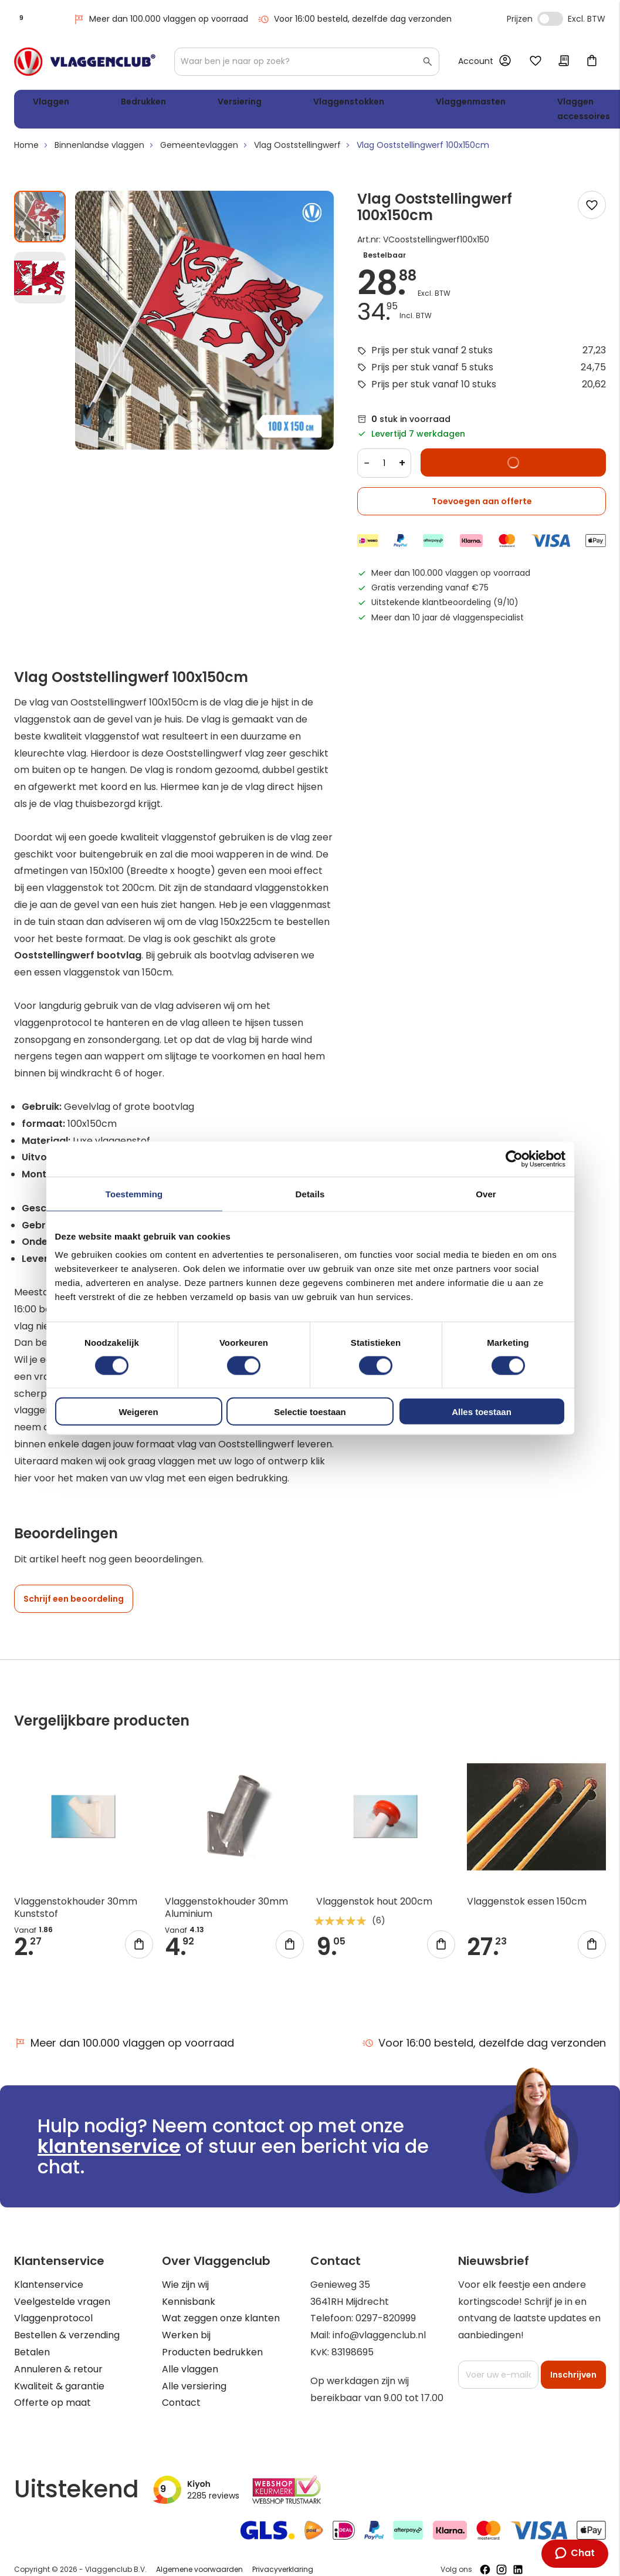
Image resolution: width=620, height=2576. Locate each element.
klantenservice (109, 2151)
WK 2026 (504, 111)
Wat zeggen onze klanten (221, 2322)
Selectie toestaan (310, 1412)
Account (475, 61)
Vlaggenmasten (356, 103)
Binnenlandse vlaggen (99, 150)
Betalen (32, 2357)
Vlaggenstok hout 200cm (374, 1906)
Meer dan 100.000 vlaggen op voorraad (160, 19)
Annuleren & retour (58, 2374)
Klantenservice (48, 2289)
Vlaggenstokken (261, 103)
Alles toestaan (481, 1412)
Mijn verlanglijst (535, 62)
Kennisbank (188, 2305)
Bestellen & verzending (67, 2340)
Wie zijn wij (185, 2289)
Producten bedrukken (212, 2357)
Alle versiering (194, 2390)
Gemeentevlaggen (199, 150)
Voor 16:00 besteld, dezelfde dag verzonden (355, 19)
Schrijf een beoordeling (73, 1603)
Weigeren (138, 1412)
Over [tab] (486, 1193)
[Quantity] (384, 468)
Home (26, 150)
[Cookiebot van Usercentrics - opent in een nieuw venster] (514, 1158)
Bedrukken (111, 103)
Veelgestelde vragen (62, 2305)
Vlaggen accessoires (442, 111)
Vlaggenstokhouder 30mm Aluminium (226, 1912)
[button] (40, 277)
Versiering (179, 103)
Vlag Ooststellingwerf (297, 150)
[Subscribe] (573, 2379)
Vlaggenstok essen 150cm (527, 1906)
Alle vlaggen (190, 2374)
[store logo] (84, 62)
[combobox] (306, 62)
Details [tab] (310, 1193)
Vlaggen (46, 103)
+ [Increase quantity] (402, 467)
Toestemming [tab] (134, 1193)
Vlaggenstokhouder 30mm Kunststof (75, 1912)
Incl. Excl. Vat (550, 19)
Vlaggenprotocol (53, 2322)
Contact (181, 2407)
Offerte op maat (52, 2407)
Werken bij (186, 2340)
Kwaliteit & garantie (59, 2390)
